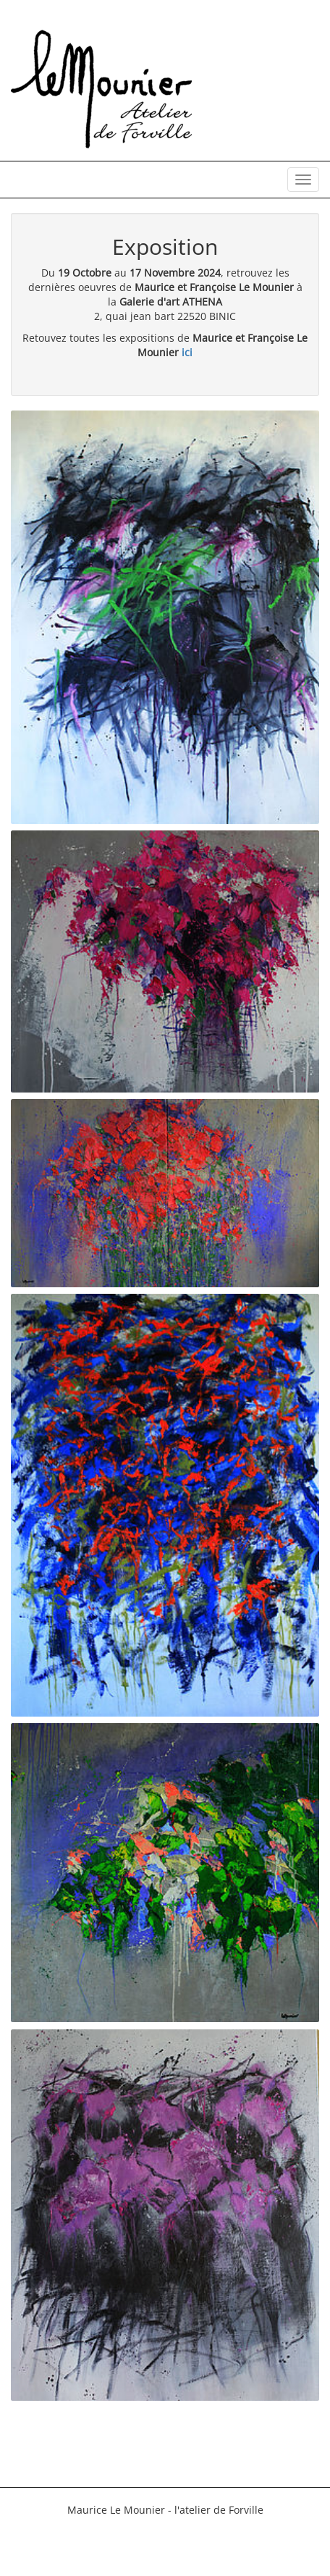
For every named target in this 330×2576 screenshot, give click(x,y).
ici (187, 352)
